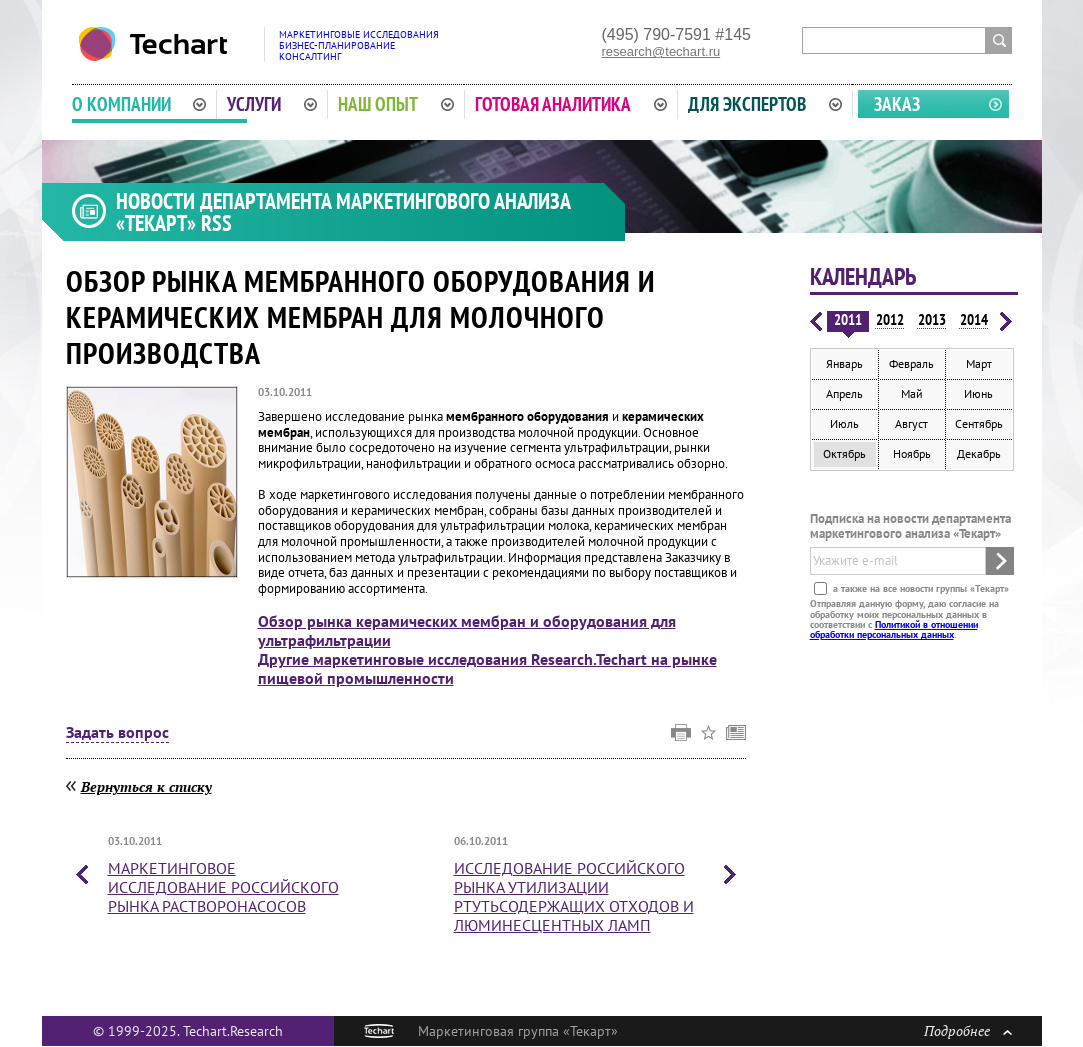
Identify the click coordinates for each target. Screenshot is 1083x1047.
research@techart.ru (661, 51)
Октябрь (844, 453)
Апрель (844, 393)
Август (911, 423)
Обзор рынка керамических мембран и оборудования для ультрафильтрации (467, 630)
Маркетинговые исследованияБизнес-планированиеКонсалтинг (359, 45)
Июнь (978, 393)
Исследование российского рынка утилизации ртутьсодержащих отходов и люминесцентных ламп (574, 897)
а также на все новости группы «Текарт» (919, 588)
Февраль (911, 363)
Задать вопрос (117, 733)
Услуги (272, 104)
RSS (216, 223)
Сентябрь (979, 423)
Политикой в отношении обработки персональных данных (894, 629)
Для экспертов (765, 104)
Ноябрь (912, 453)
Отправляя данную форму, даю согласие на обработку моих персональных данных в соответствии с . (904, 619)
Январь (844, 363)
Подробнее (968, 1030)
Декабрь (979, 453)
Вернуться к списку (146, 786)
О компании (139, 104)
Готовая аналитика (571, 104)
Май (912, 393)
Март (979, 363)
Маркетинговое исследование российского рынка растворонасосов (223, 887)
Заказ (897, 104)
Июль (844, 423)
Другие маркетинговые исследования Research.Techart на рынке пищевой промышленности (487, 668)
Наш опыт (396, 104)
